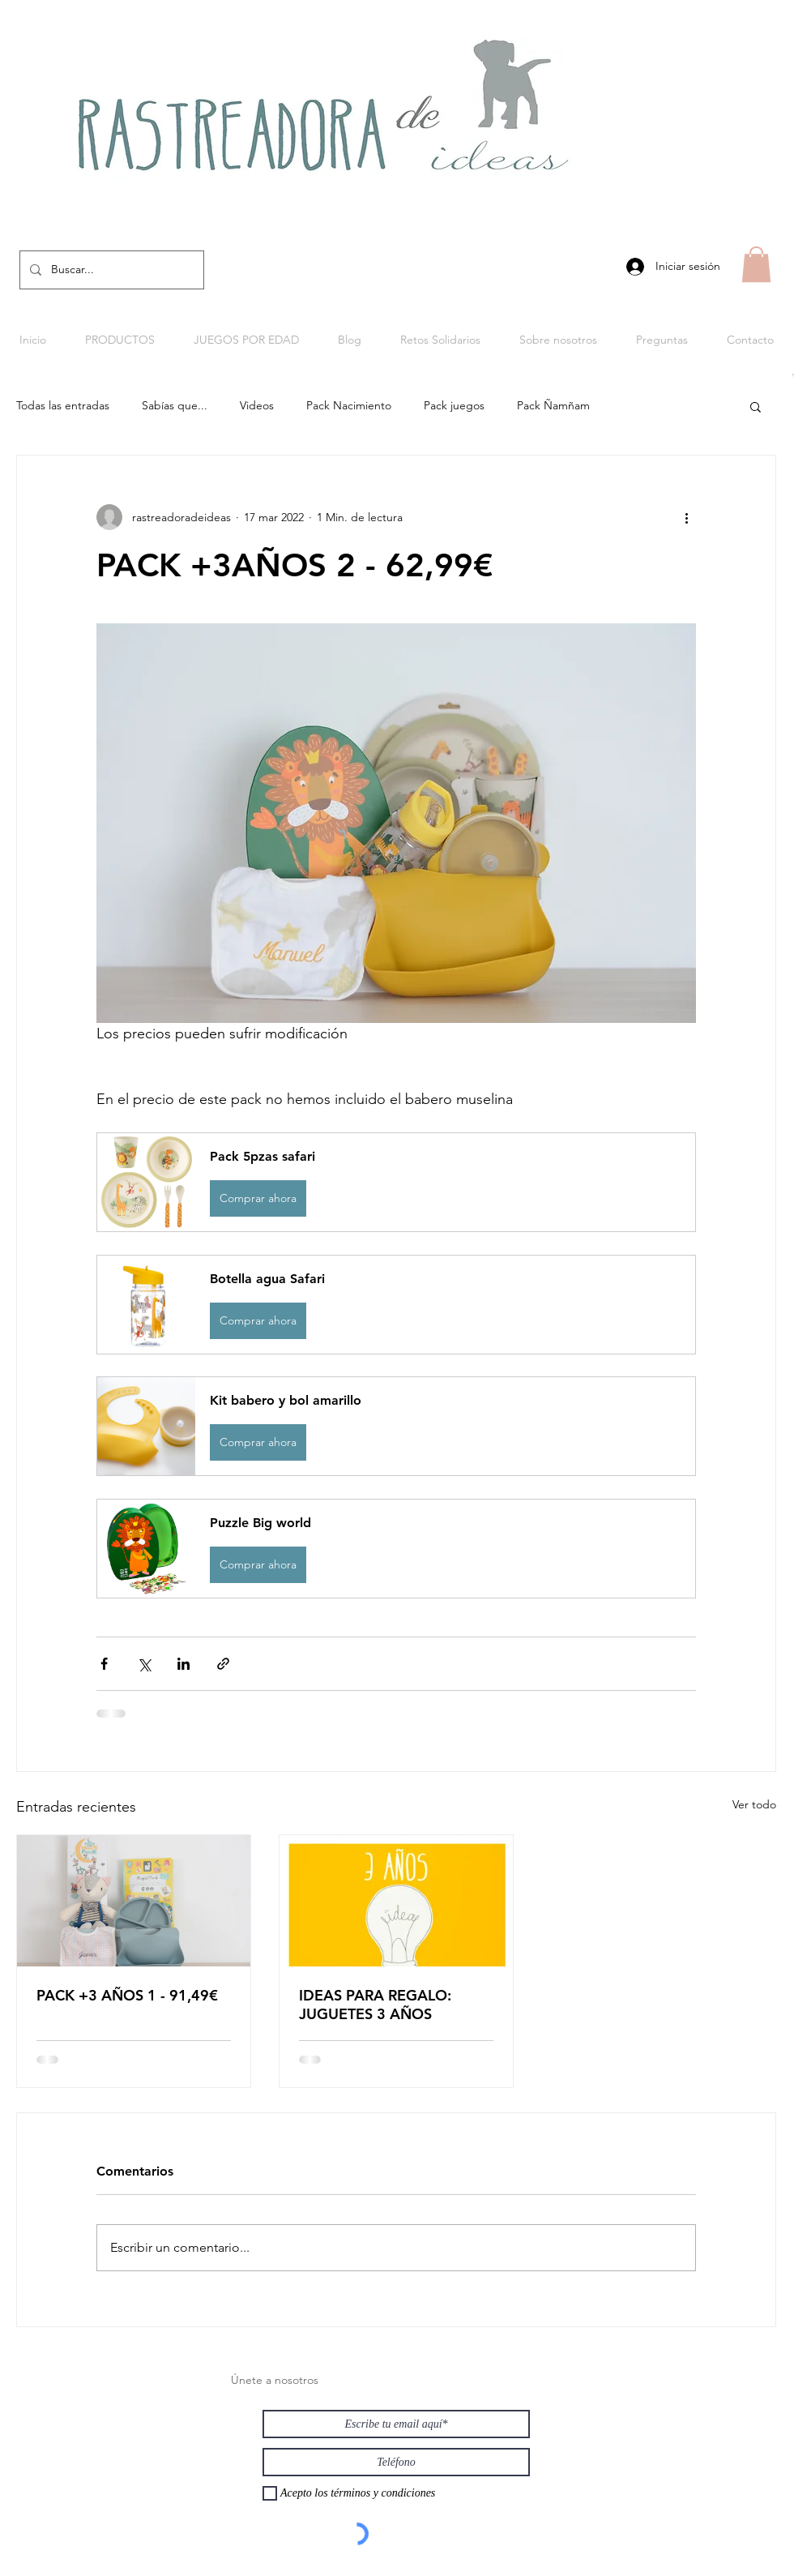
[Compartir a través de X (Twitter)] (144, 1663)
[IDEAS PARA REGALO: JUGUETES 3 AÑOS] (396, 1900)
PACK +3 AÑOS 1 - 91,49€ (127, 1995)
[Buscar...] (110, 270)
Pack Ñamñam (553, 405)
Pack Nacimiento (348, 405)
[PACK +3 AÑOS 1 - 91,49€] (133, 1900)
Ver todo (754, 1804)
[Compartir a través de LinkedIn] (183, 1663)
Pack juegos (454, 405)
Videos (257, 405)
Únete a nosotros (274, 2380)
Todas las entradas (62, 405)
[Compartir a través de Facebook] (104, 1663)
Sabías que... (174, 405)
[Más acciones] (686, 517)
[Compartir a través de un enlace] (223, 1663)
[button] (756, 264)
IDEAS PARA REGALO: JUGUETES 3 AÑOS (375, 2004)
